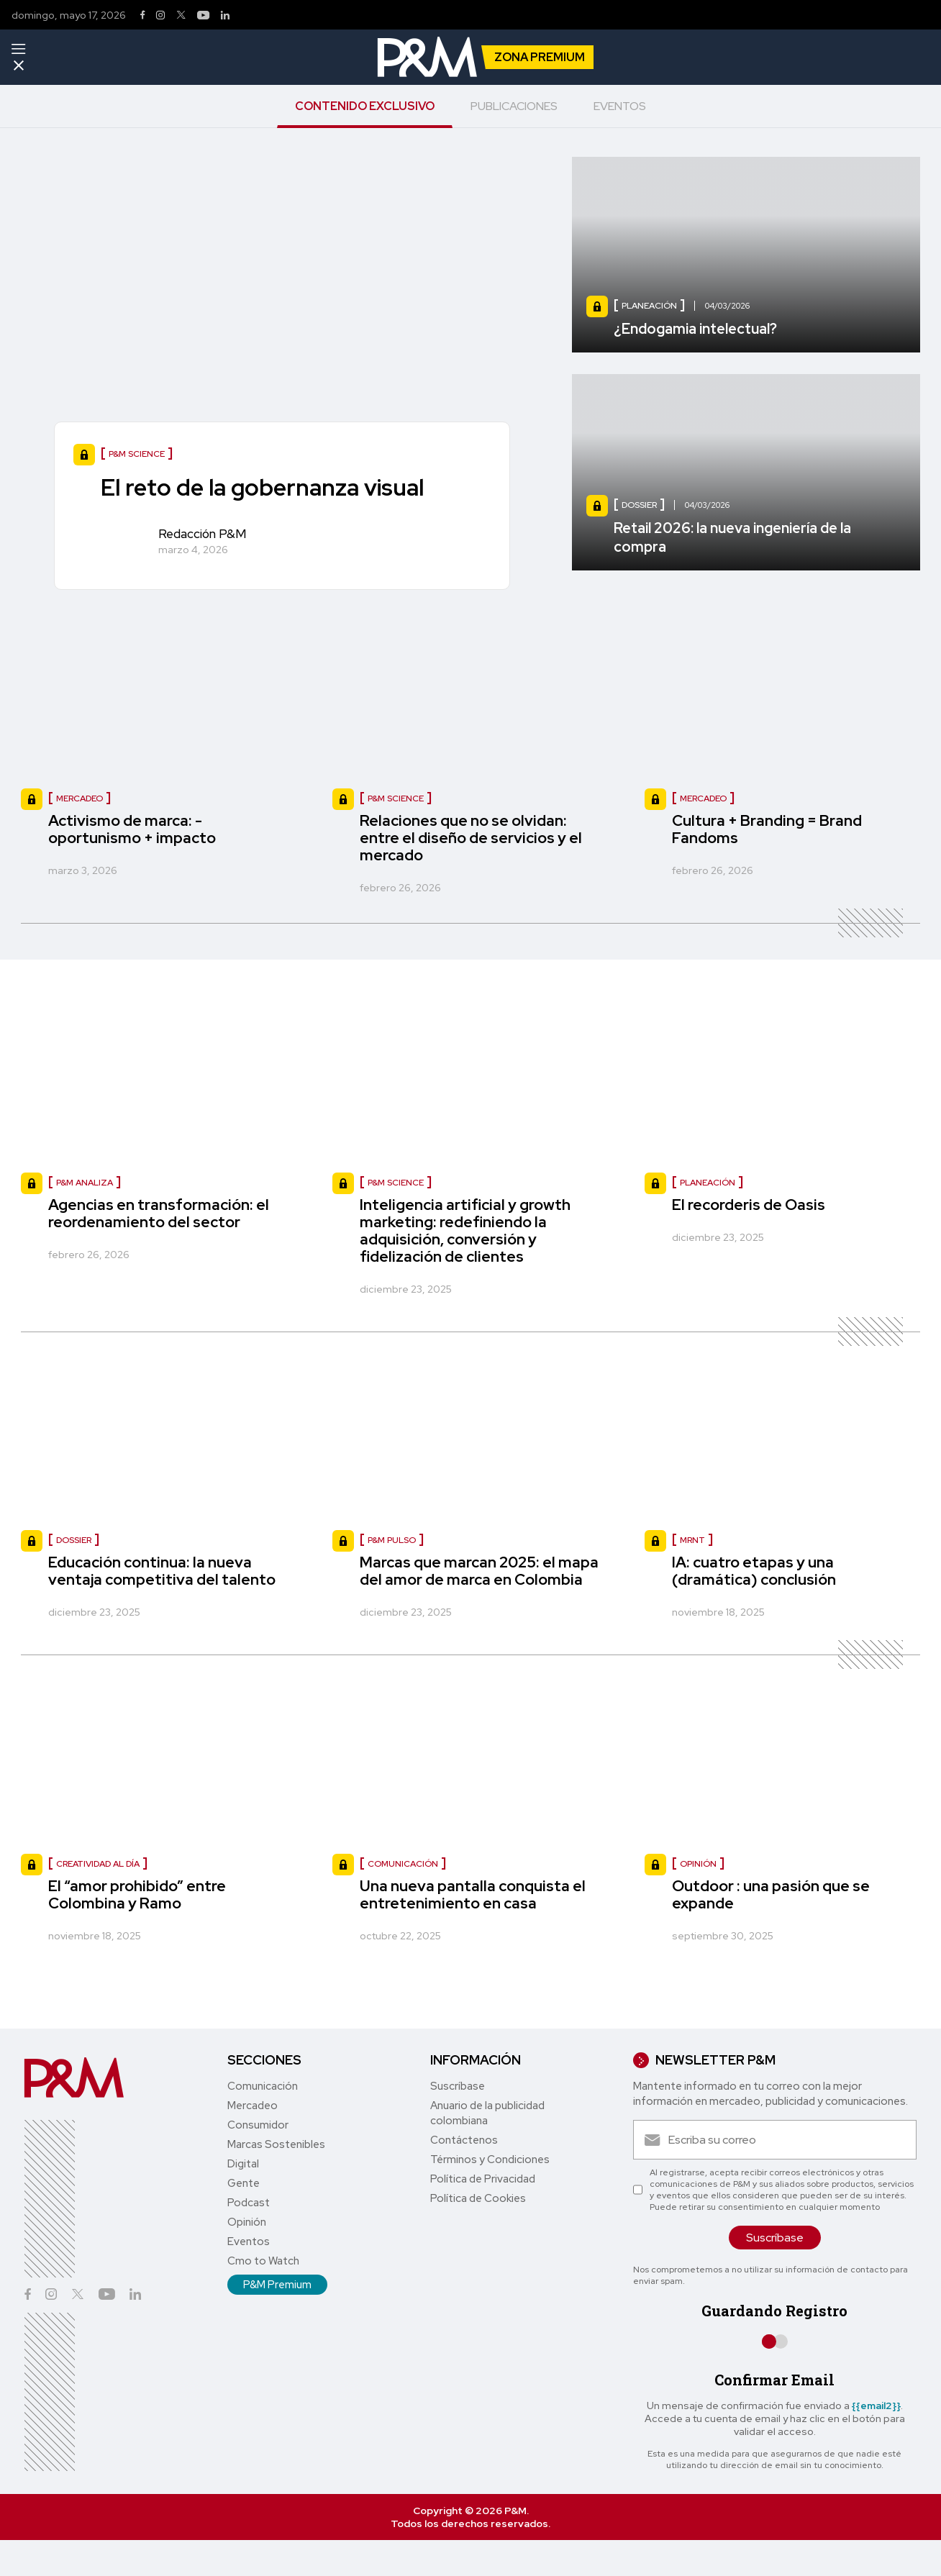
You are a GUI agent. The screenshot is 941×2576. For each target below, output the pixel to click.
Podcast (248, 2202)
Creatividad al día (98, 1864)
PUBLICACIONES (514, 106)
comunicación (403, 1864)
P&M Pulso (392, 1540)
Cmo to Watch (263, 2261)
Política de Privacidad (482, 2179)
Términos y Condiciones (490, 2159)
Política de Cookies (478, 2198)
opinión (698, 1864)
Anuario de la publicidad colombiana (487, 2113)
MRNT (692, 1540)
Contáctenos (464, 2140)
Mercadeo (79, 798)
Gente (243, 2183)
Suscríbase (457, 2086)
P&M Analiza (84, 1182)
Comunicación (262, 2086)
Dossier (73, 1540)
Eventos (248, 2241)
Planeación (707, 1182)
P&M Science (396, 798)
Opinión (246, 2222)
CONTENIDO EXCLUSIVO (365, 106)
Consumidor (257, 2125)
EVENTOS (620, 106)
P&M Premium (277, 2284)
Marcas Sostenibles (276, 2144)
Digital (243, 2164)
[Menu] (18, 49)
